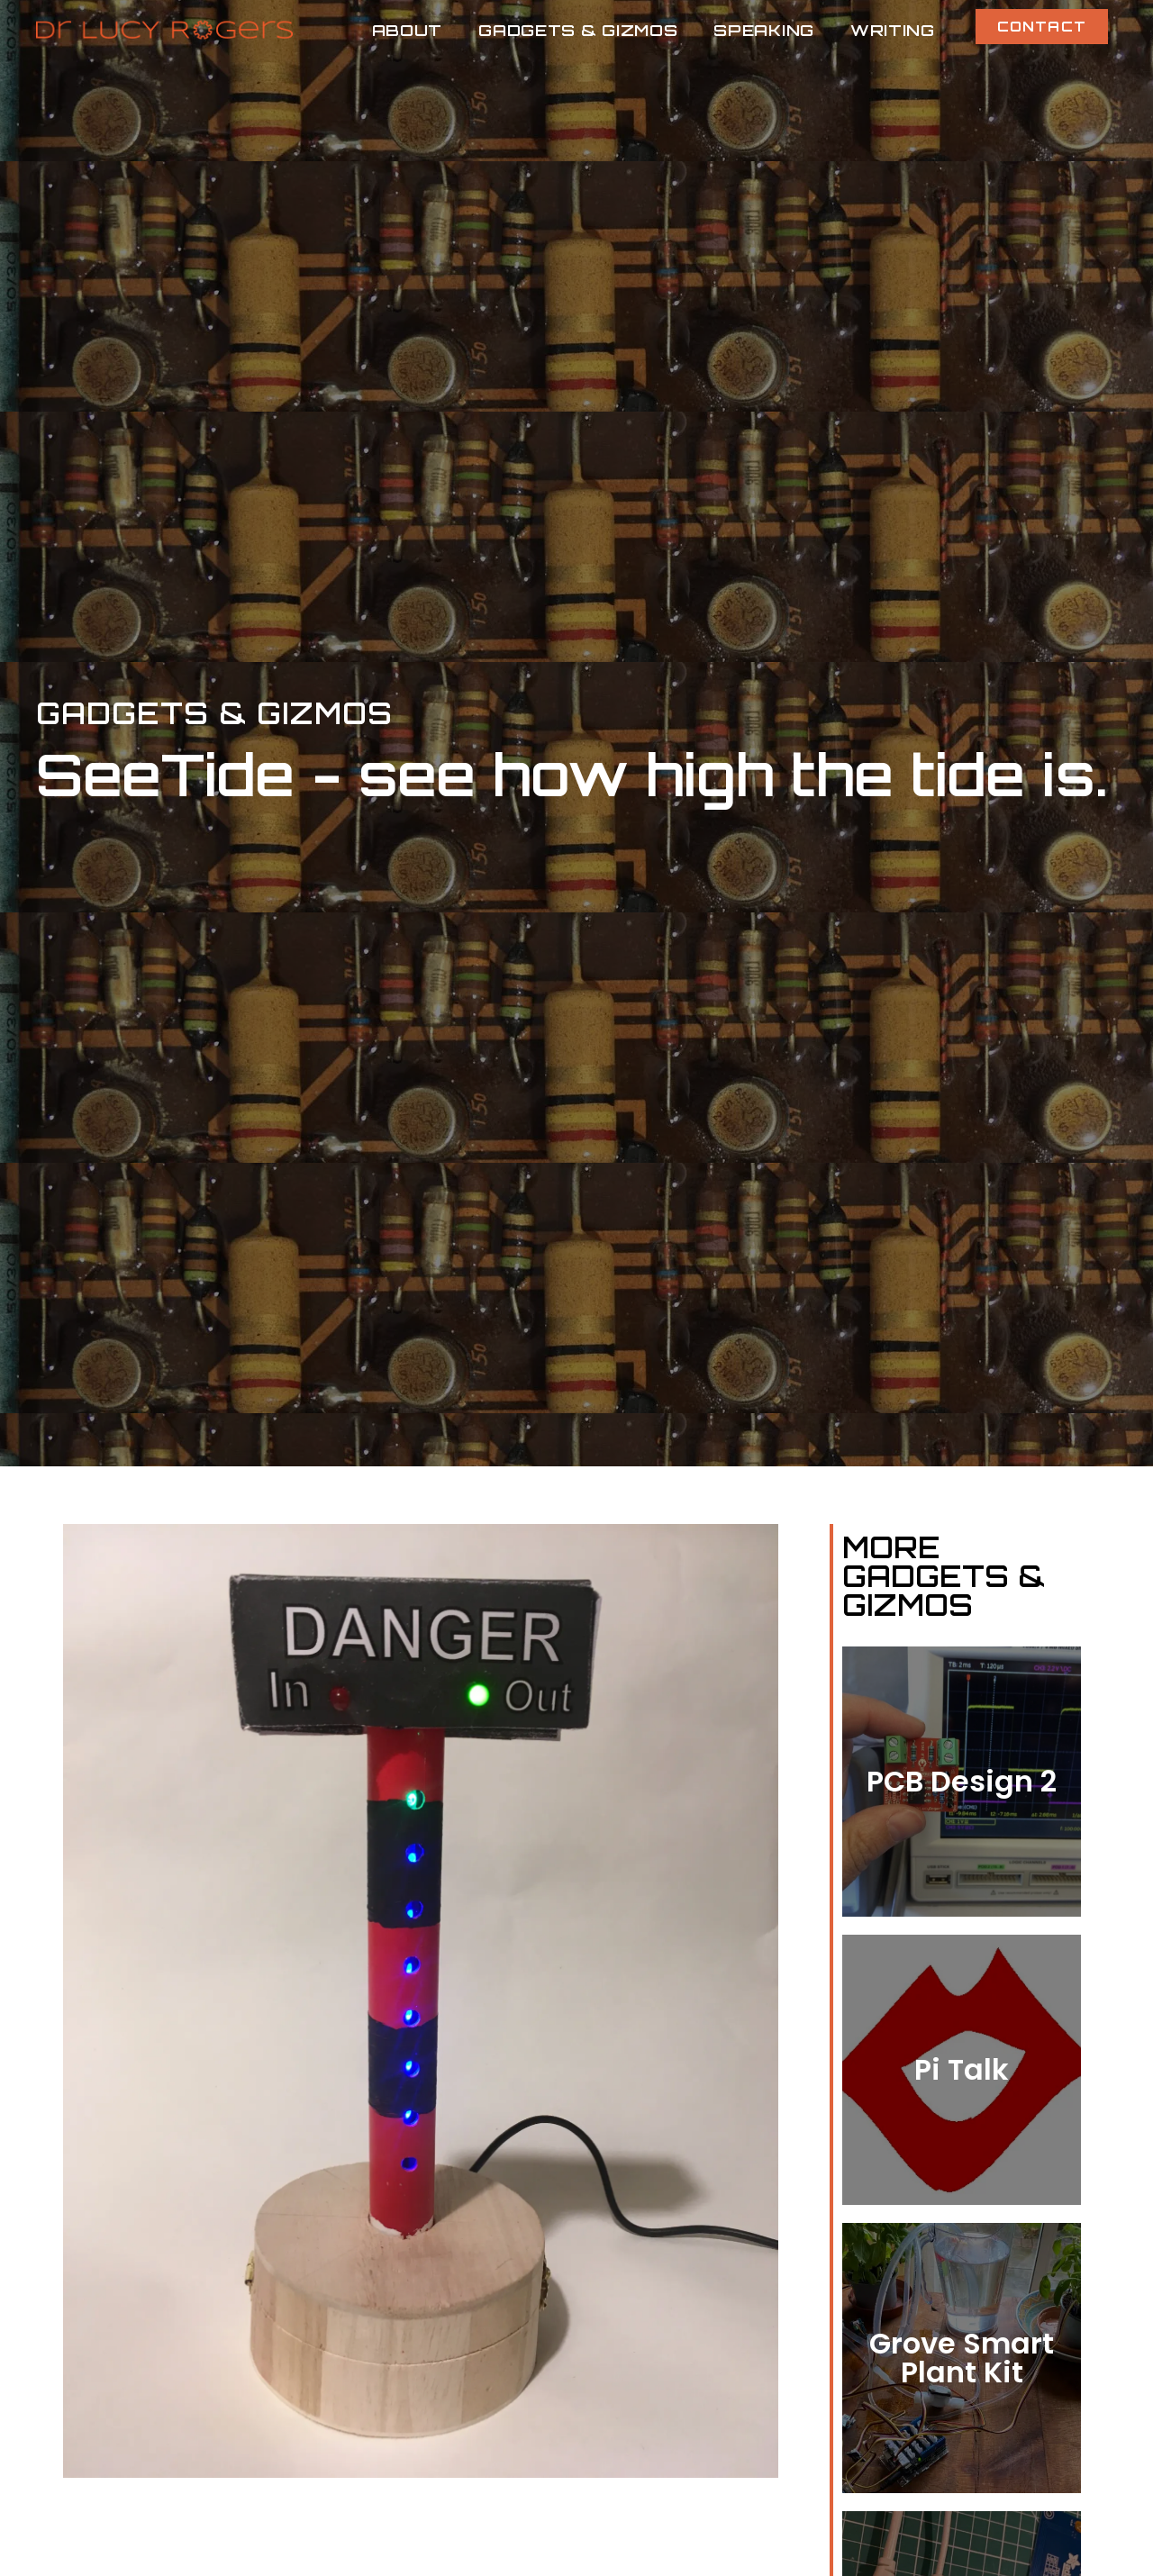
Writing (892, 30)
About (407, 30)
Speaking (763, 30)
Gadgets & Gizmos (577, 30)
